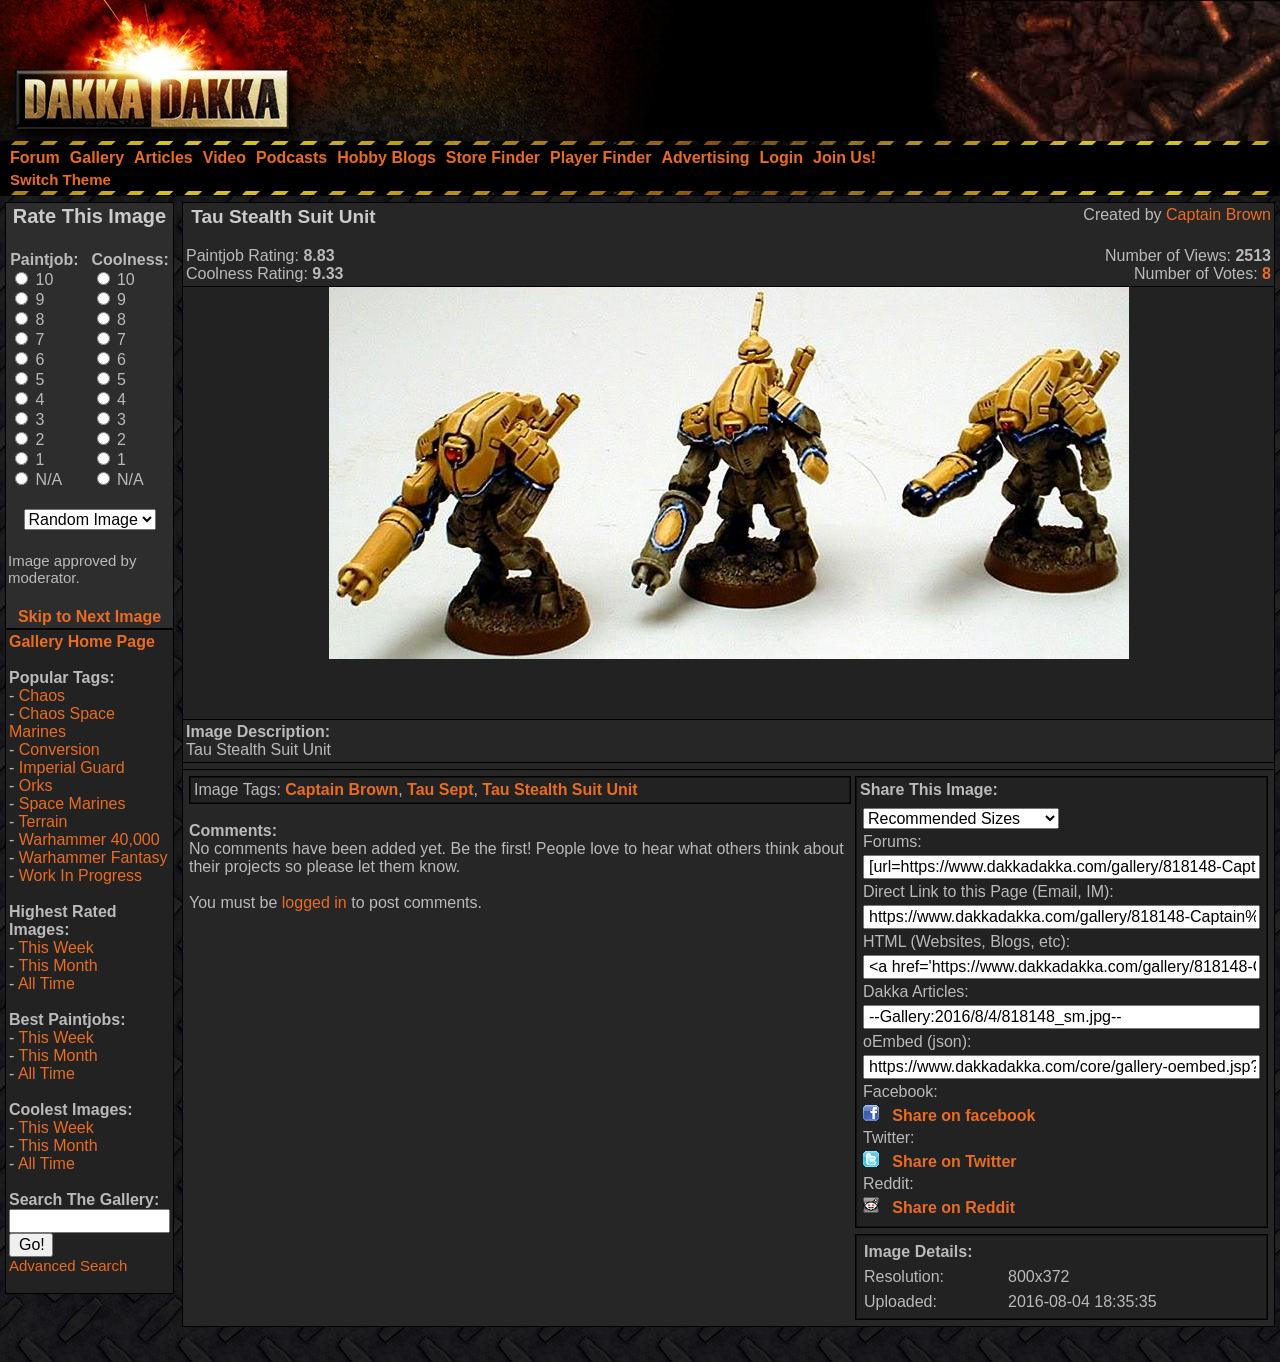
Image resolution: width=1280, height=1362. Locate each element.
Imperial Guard (72, 767)
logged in (314, 902)
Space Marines (72, 803)
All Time (46, 983)
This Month (57, 965)
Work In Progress (80, 875)
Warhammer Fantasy (93, 857)
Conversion (59, 749)
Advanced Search (68, 1265)
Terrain (42, 821)
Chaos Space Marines (62, 722)
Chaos (42, 695)
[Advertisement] (1011, 65)
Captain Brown (1218, 214)
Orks (36, 785)
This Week (55, 947)
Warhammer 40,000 (89, 839)
